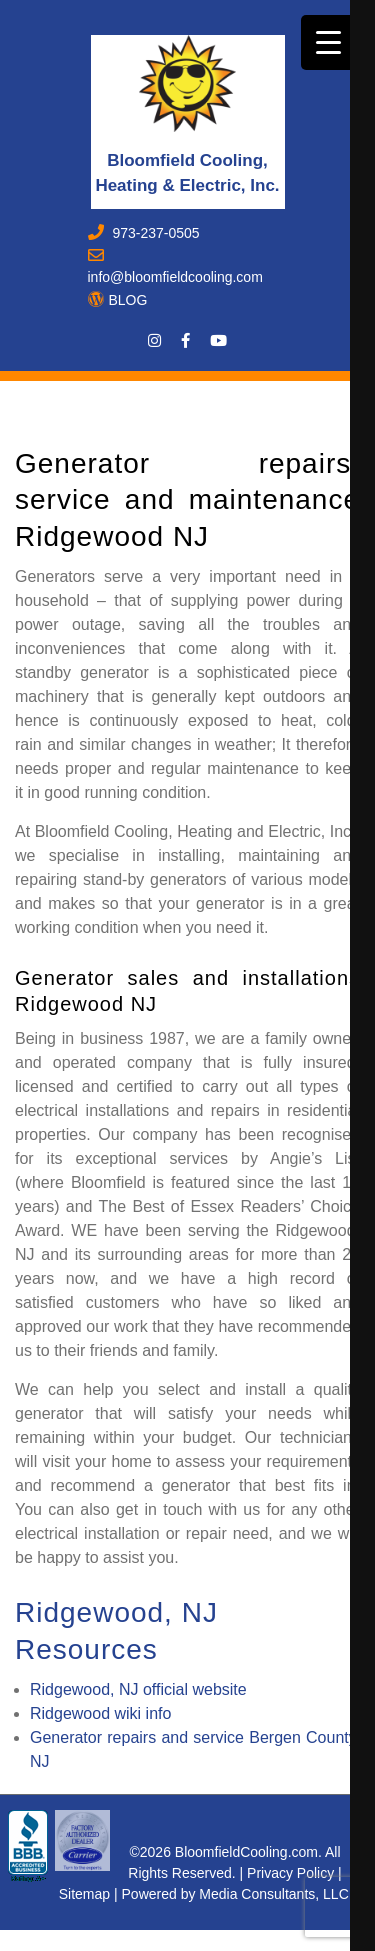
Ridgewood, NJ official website (138, 1689)
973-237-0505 (155, 233)
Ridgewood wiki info (100, 1713)
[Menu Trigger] (328, 42)
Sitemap (84, 1894)
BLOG (128, 300)
